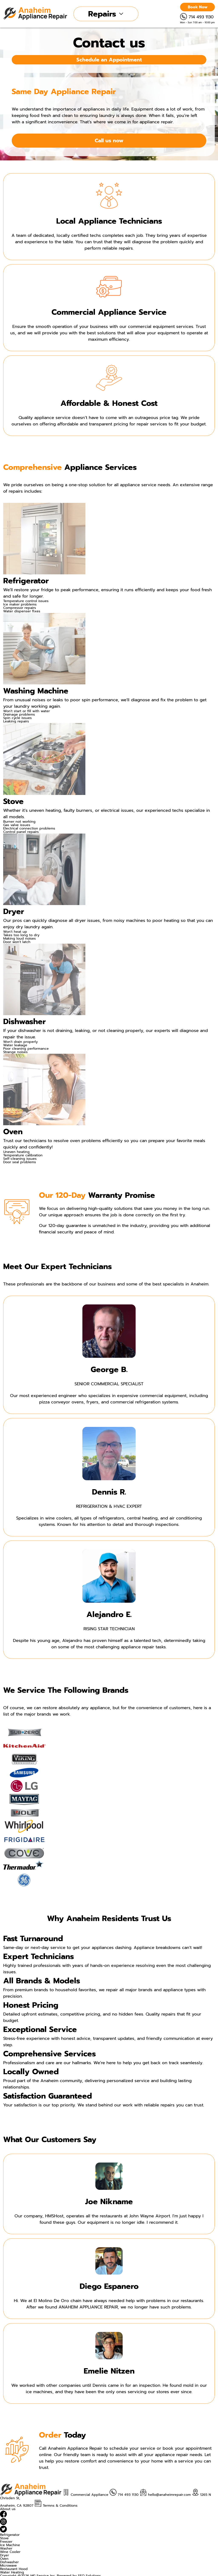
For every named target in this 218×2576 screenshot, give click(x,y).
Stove (4, 2538)
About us (8, 2509)
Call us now (109, 140)
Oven (4, 2558)
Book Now (197, 7)
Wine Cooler (10, 2551)
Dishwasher (9, 2562)
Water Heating (12, 2572)
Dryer (4, 2555)
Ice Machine (10, 2545)
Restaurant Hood (14, 2569)
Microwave (8, 2565)
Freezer (6, 2541)
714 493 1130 (197, 17)
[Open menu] (105, 14)
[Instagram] (3, 2524)
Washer (6, 2548)
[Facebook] (3, 2516)
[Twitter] (3, 2531)
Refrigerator (10, 2534)
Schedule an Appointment (109, 60)
